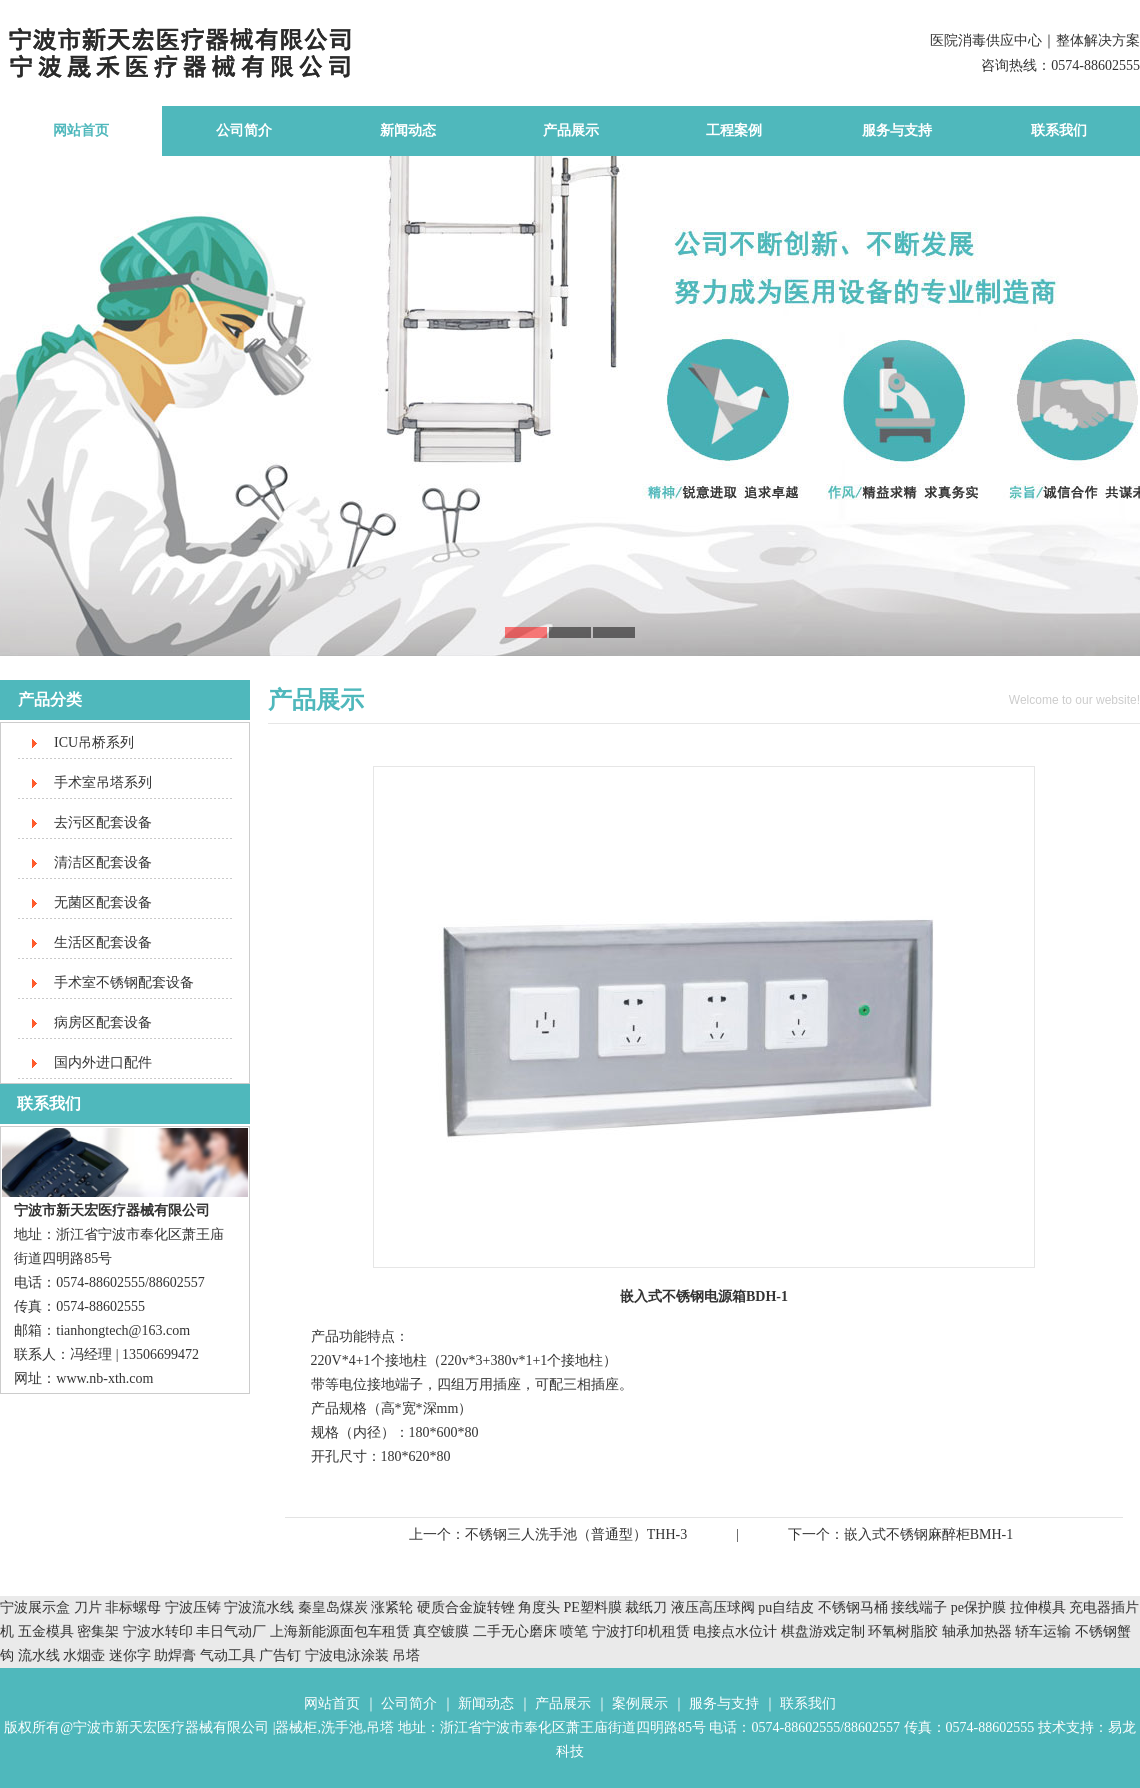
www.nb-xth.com (104, 1378)
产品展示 (571, 130)
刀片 (88, 1607)
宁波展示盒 (35, 1607)
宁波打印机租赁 (641, 1631)
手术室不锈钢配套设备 (124, 982)
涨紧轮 (392, 1607)
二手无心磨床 (515, 1631)
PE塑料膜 (593, 1607)
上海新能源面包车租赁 (342, 1631)
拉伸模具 (1038, 1607)
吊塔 (406, 1655)
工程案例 (734, 130)
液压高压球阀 (715, 1607)
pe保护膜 (978, 1607)
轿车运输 (1043, 1631)
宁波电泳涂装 (347, 1655)
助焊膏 (175, 1655)
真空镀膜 (441, 1631)
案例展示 (640, 1703)
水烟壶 (84, 1655)
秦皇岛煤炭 (333, 1607)
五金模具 (48, 1631)
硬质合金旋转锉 (466, 1607)
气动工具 (228, 1655)
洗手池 (342, 1727)
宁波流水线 (259, 1607)
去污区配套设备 (103, 822)
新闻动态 (408, 130)
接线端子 (921, 1607)
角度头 (539, 1607)
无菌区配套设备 (103, 902)
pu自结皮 (786, 1607)
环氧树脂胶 (903, 1631)
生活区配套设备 (103, 942)
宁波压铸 (193, 1607)
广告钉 (280, 1655)
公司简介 (244, 130)
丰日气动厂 (233, 1631)
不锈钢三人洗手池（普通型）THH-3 (576, 1534)
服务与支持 (897, 130)
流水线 (39, 1655)
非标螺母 (133, 1607)
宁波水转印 (160, 1631)
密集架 (100, 1631)
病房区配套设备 (103, 1022)
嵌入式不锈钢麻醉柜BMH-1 (929, 1534)
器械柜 (296, 1727)
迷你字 (130, 1655)
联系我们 (1059, 130)
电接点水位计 (735, 1631)
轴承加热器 (977, 1631)
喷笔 (574, 1631)
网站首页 (81, 130)
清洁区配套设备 (103, 862)
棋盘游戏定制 (823, 1631)
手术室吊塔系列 (103, 782)
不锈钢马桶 (855, 1607)
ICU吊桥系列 (94, 742)
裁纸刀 (648, 1607)
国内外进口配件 (103, 1062)
